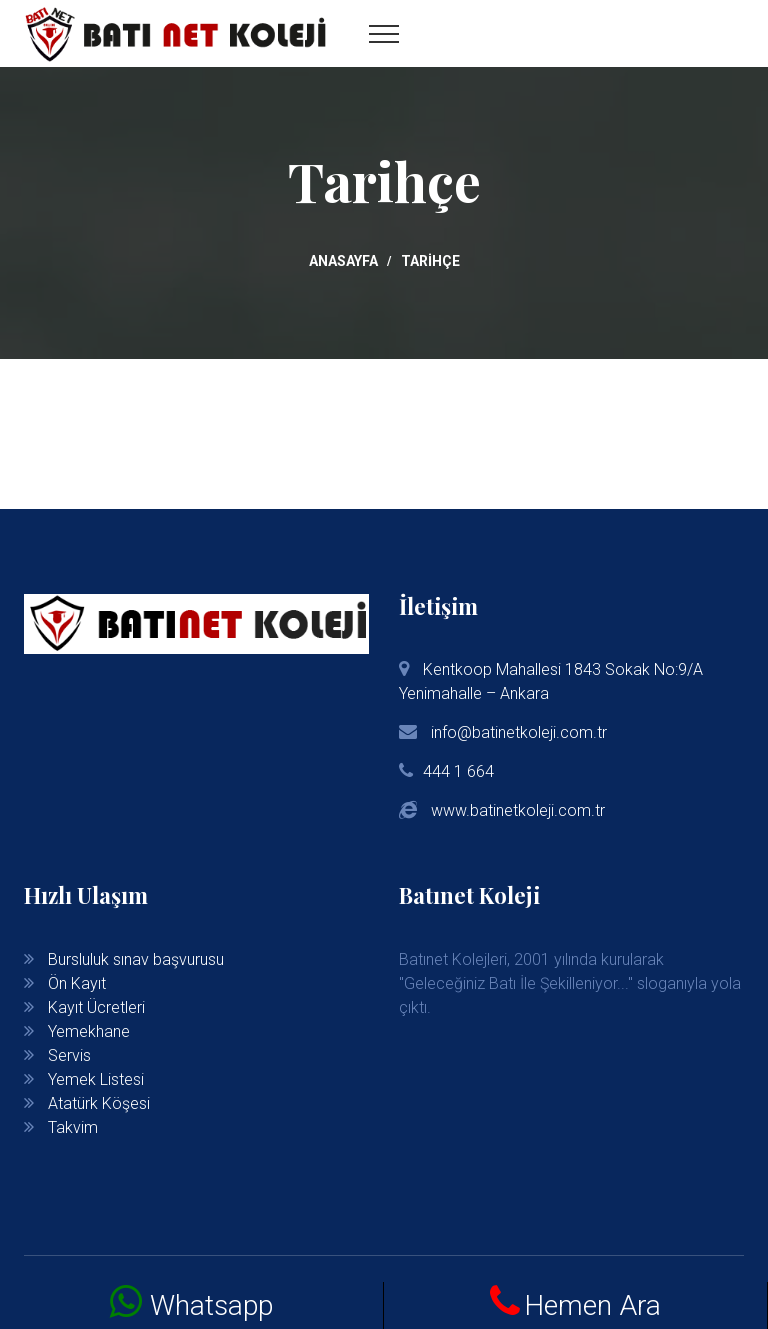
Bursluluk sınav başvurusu (136, 959)
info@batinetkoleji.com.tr (517, 732)
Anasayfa (343, 261)
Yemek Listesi (96, 1079)
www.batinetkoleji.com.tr (518, 810)
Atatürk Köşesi (99, 1103)
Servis (69, 1055)
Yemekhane (89, 1031)
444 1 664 (458, 771)
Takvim (73, 1127)
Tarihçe (430, 261)
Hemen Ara (592, 1305)
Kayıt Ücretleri (96, 1007)
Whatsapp (211, 1305)
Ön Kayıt (77, 983)
